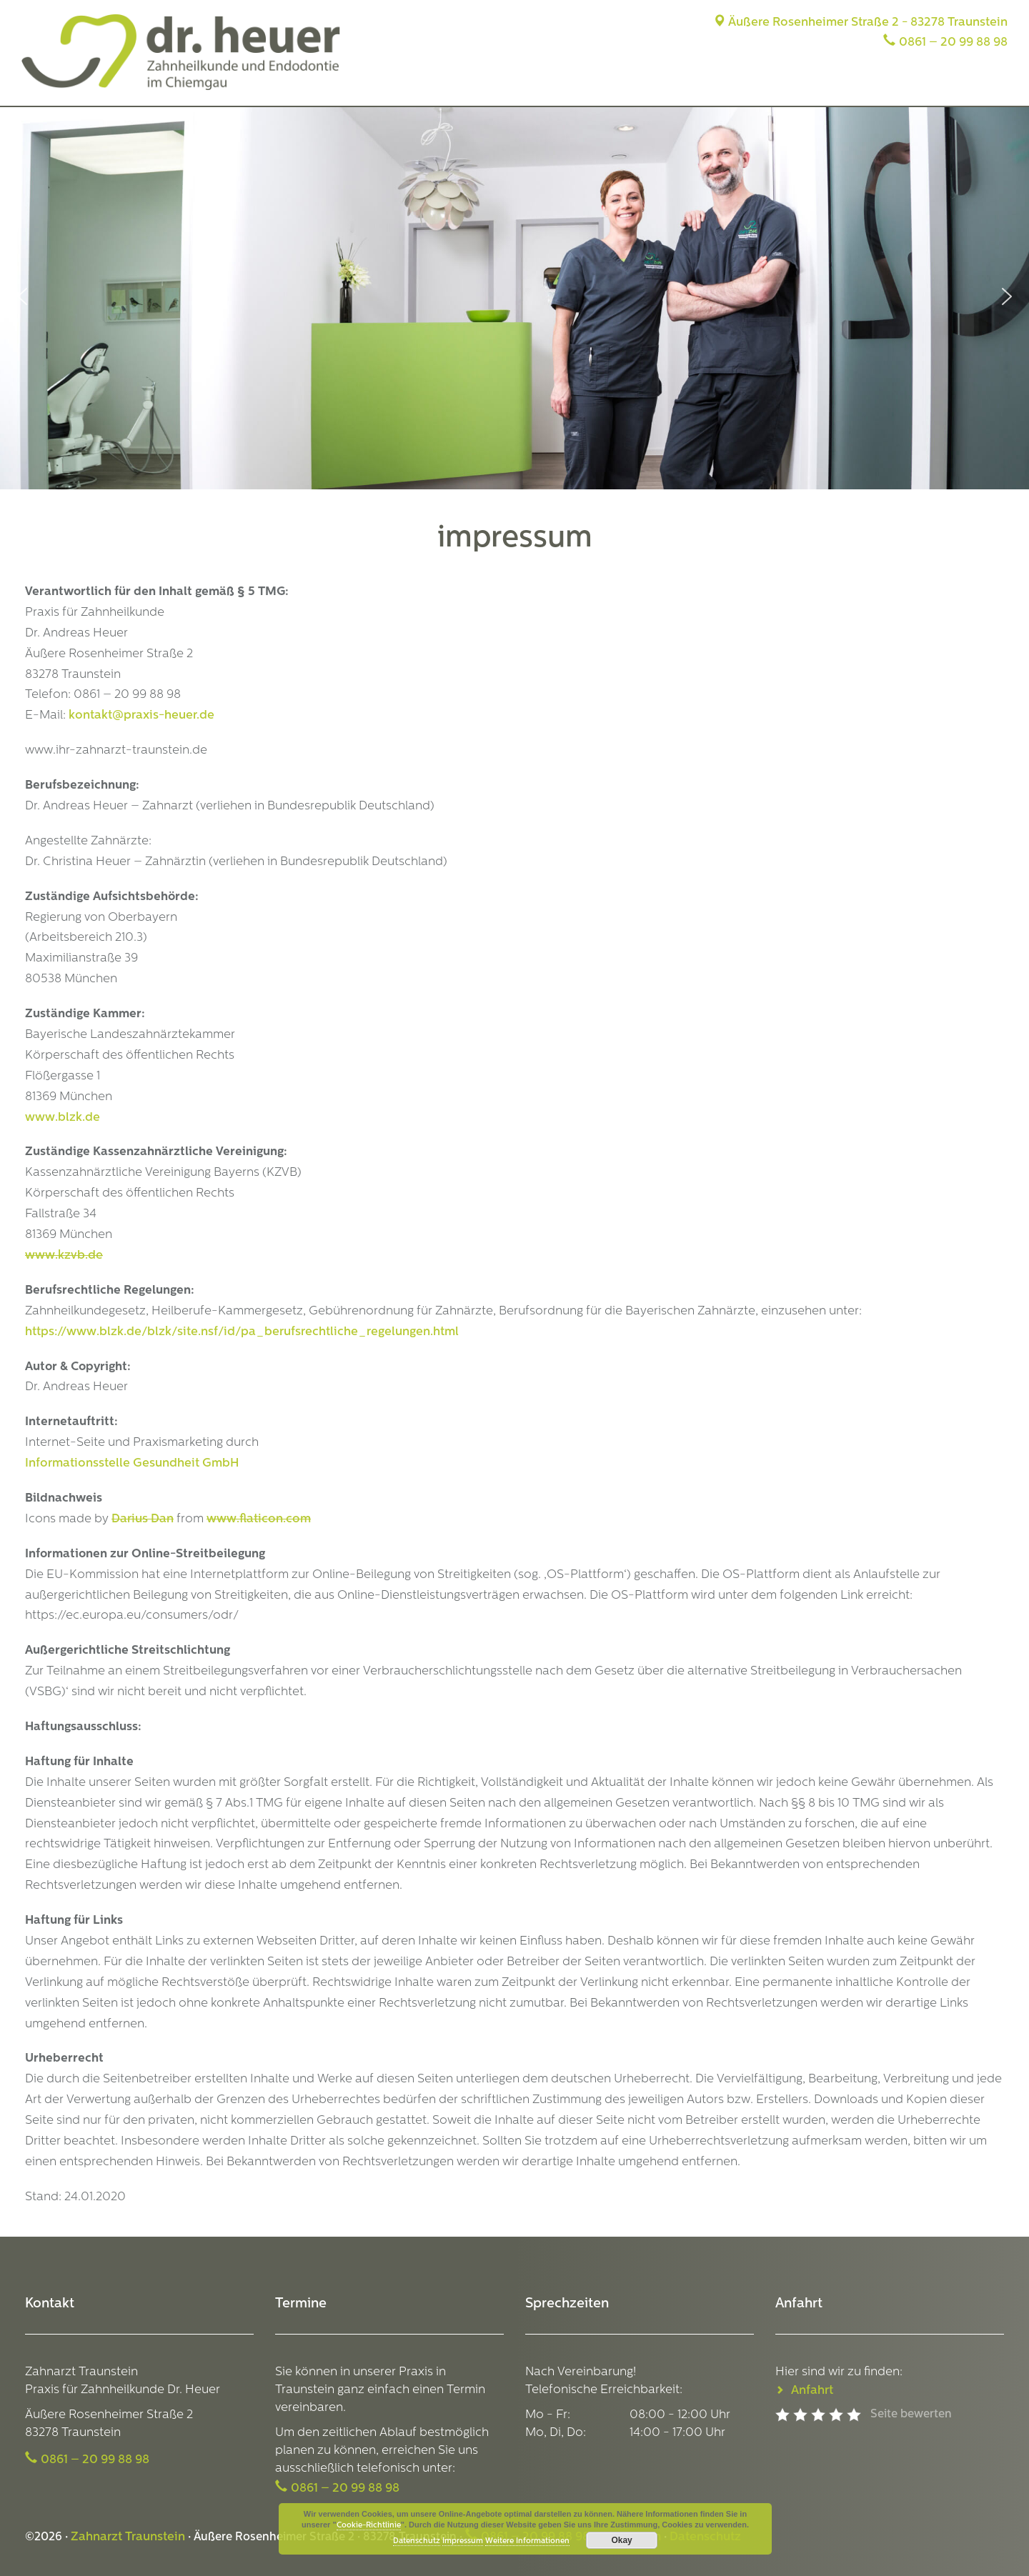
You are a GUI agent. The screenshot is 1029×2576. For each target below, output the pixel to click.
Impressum (462, 2541)
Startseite (662, 84)
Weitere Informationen (527, 2541)
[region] (514, 296)
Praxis (727, 84)
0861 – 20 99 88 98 (953, 42)
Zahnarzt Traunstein (128, 2537)
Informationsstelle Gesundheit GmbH (132, 1463)
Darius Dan (142, 1519)
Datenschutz (416, 2541)
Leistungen (848, 84)
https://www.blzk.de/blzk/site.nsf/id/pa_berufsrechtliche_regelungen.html (242, 1332)
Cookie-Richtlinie (369, 2526)
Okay (621, 2540)
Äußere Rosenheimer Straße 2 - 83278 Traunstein (860, 22)
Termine (985, 84)
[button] (22, 296)
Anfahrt (921, 84)
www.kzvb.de (64, 1255)
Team (781, 84)
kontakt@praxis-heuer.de (141, 715)
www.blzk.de (62, 1118)
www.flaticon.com (259, 1519)
